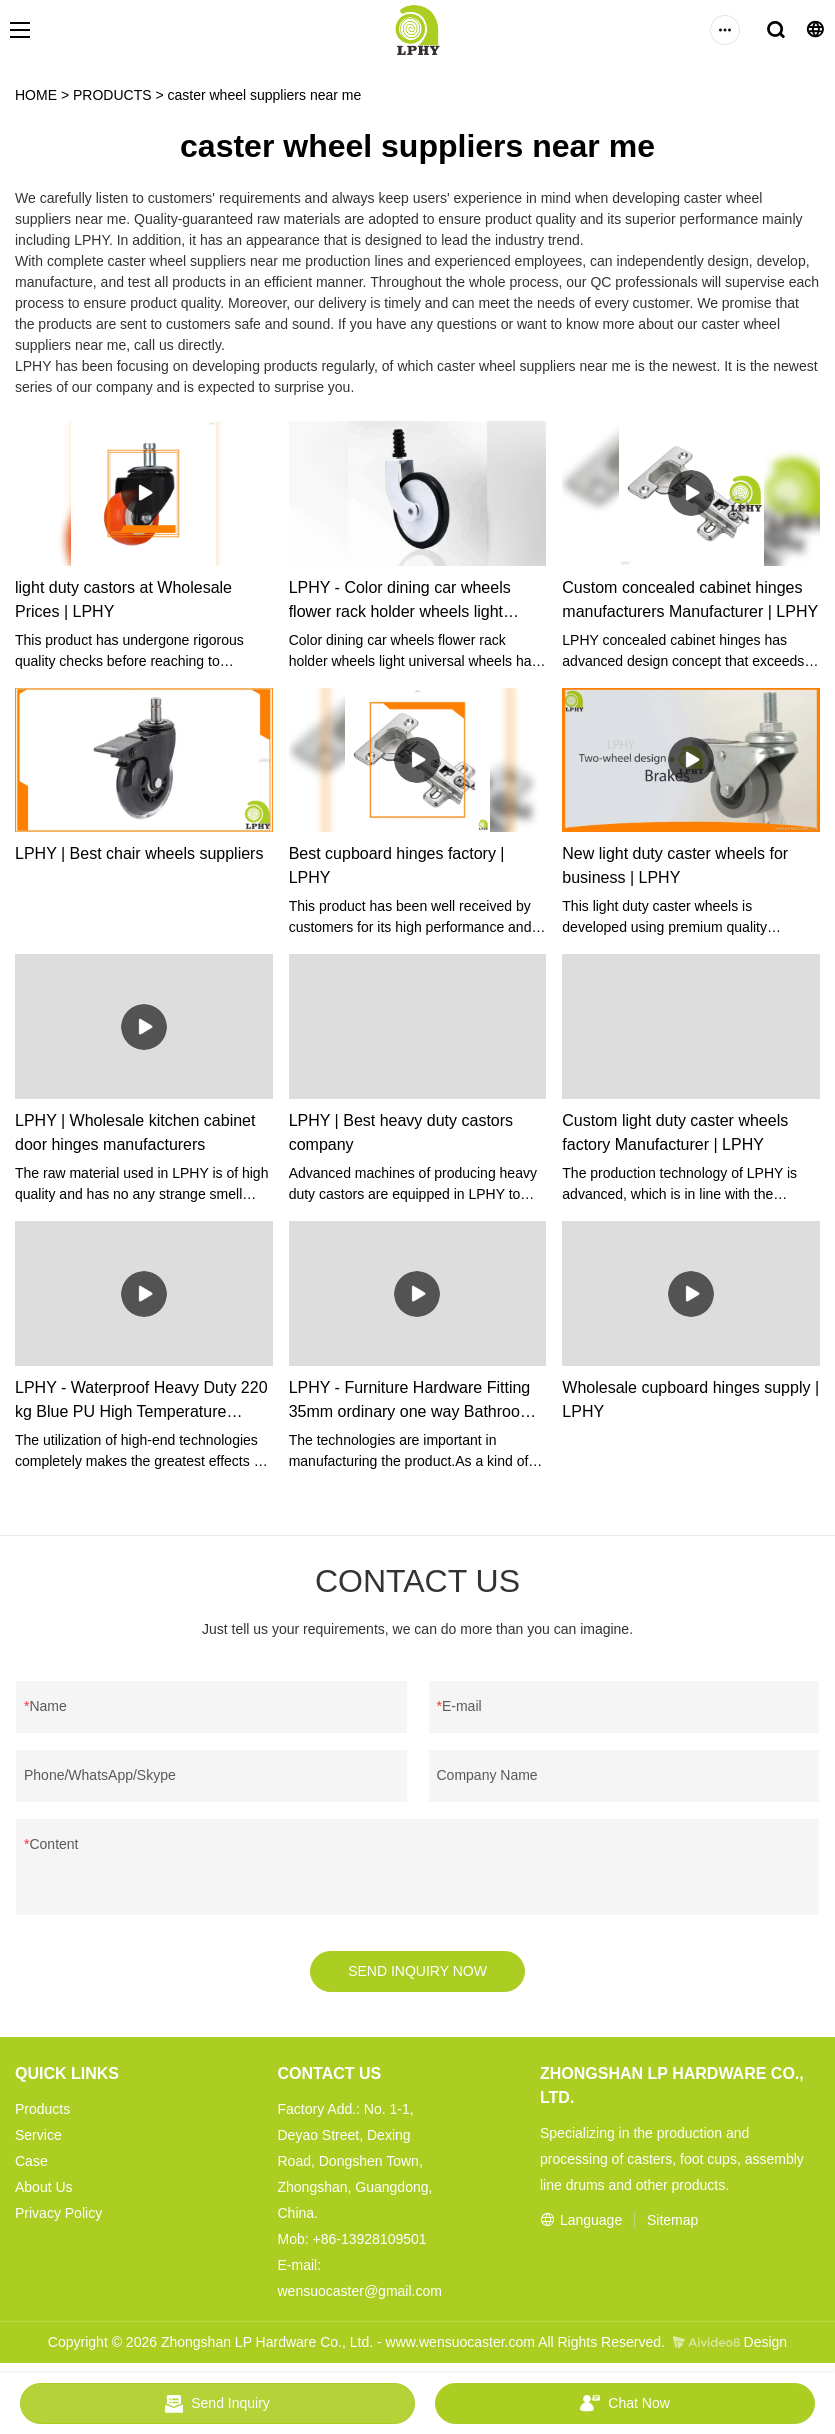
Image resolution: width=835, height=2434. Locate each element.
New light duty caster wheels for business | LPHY (675, 865)
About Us (44, 2188)
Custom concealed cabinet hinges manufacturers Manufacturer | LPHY (690, 599)
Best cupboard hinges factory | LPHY (397, 865)
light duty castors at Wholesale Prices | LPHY (123, 599)
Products (42, 2110)
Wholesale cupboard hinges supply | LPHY (690, 1399)
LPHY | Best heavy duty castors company (401, 1132)
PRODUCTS (112, 95)
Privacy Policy (58, 2214)
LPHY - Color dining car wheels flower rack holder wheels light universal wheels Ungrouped (400, 601)
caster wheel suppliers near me (265, 95)
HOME (36, 95)
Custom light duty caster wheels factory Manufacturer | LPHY (675, 1132)
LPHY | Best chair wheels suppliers (139, 853)
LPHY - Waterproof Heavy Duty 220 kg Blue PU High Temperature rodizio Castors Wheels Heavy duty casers (141, 1401)
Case (31, 2162)
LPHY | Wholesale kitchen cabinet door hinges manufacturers (135, 1132)
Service (38, 2136)
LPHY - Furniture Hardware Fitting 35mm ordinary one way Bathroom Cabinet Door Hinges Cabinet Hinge (416, 1401)
